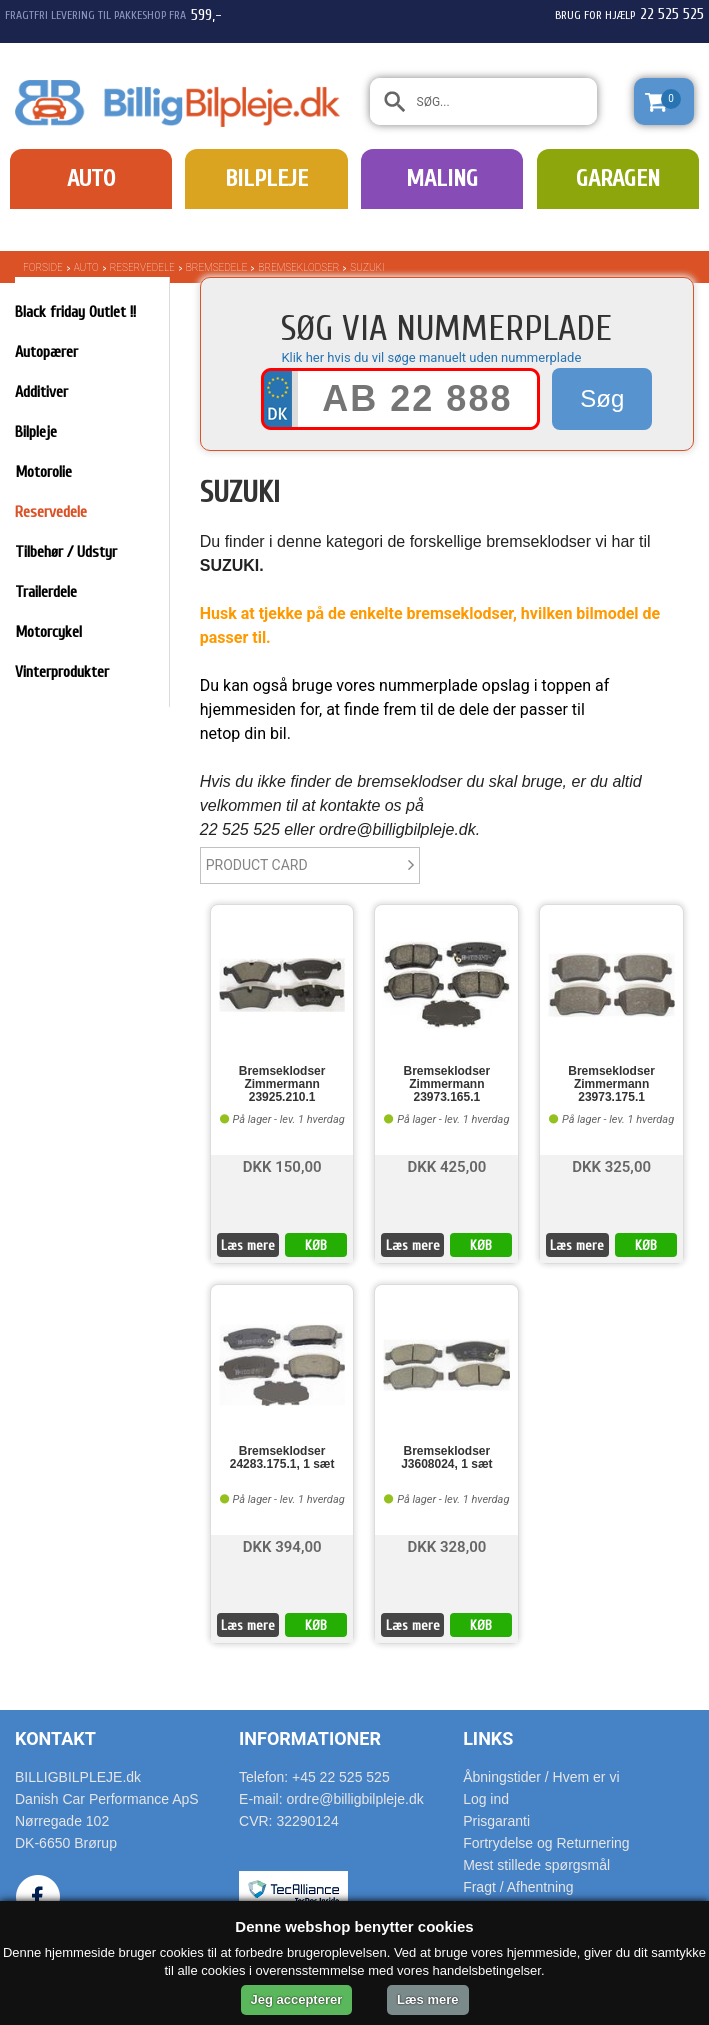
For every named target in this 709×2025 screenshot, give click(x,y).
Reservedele (142, 267)
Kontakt (55, 1738)
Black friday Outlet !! (75, 312)
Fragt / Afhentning (518, 1887)
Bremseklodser (298, 267)
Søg (602, 398)
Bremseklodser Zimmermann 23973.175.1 (611, 1084)
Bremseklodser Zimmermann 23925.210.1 (282, 1084)
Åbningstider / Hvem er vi (541, 1777)
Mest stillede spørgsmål (536, 1865)
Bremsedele (217, 267)
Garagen (618, 178)
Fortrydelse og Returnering (546, 1843)
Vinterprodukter (62, 672)
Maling (442, 178)
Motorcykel (48, 632)
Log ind (486, 1799)
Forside (43, 267)
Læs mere (248, 1245)
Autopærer (46, 352)
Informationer (310, 1738)
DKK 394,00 (282, 1545)
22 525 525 (672, 14)
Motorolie (43, 472)
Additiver (41, 392)
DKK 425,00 (446, 1165)
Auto (91, 178)
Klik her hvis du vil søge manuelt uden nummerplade (431, 357)
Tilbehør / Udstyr (66, 552)
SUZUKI (367, 267)
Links (488, 1738)
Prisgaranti (496, 1821)
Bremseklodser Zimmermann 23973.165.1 (446, 1084)
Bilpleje (266, 178)
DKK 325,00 (611, 1165)
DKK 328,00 (446, 1545)
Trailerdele (46, 592)
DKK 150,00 (282, 1165)
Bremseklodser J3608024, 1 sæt (446, 1458)
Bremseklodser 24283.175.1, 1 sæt (282, 1458)
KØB (316, 1245)
